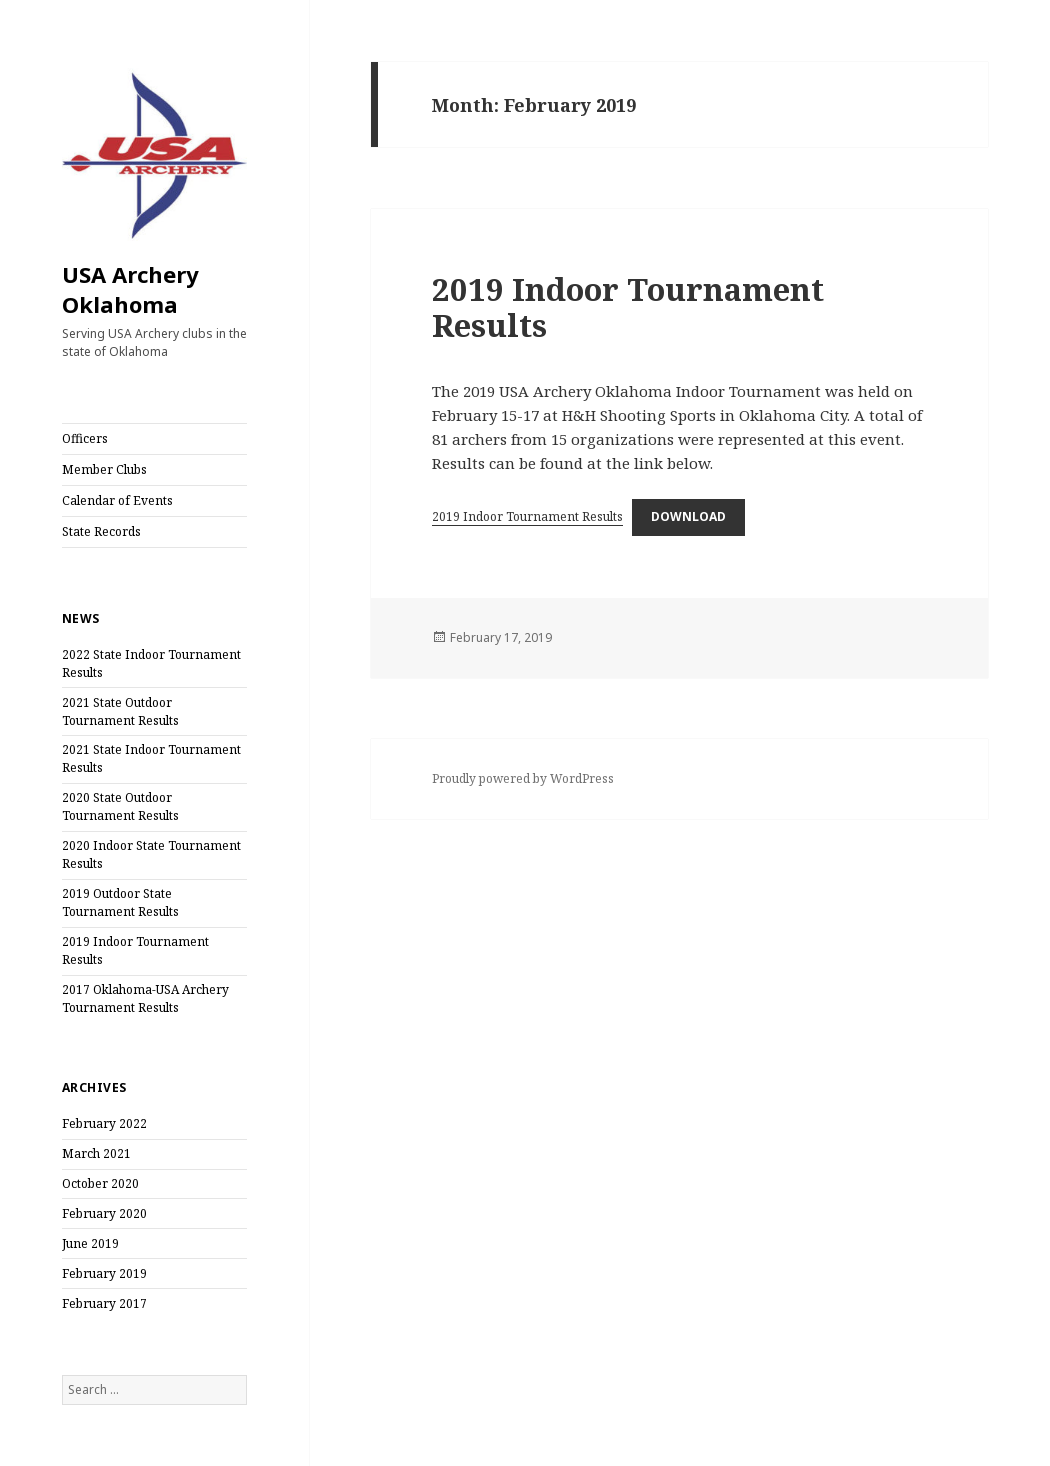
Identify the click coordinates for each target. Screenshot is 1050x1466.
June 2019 (90, 1243)
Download (688, 516)
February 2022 (104, 1123)
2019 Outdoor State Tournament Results (120, 902)
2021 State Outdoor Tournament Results (120, 711)
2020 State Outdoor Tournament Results (120, 806)
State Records (101, 531)
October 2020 (100, 1183)
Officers (85, 438)
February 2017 (104, 1303)
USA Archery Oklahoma (130, 289)
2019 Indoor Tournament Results (628, 307)
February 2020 (104, 1213)
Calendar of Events (117, 500)
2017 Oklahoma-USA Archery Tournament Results (145, 998)
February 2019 (104, 1273)
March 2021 (96, 1153)
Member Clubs (104, 469)
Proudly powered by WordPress (523, 778)
